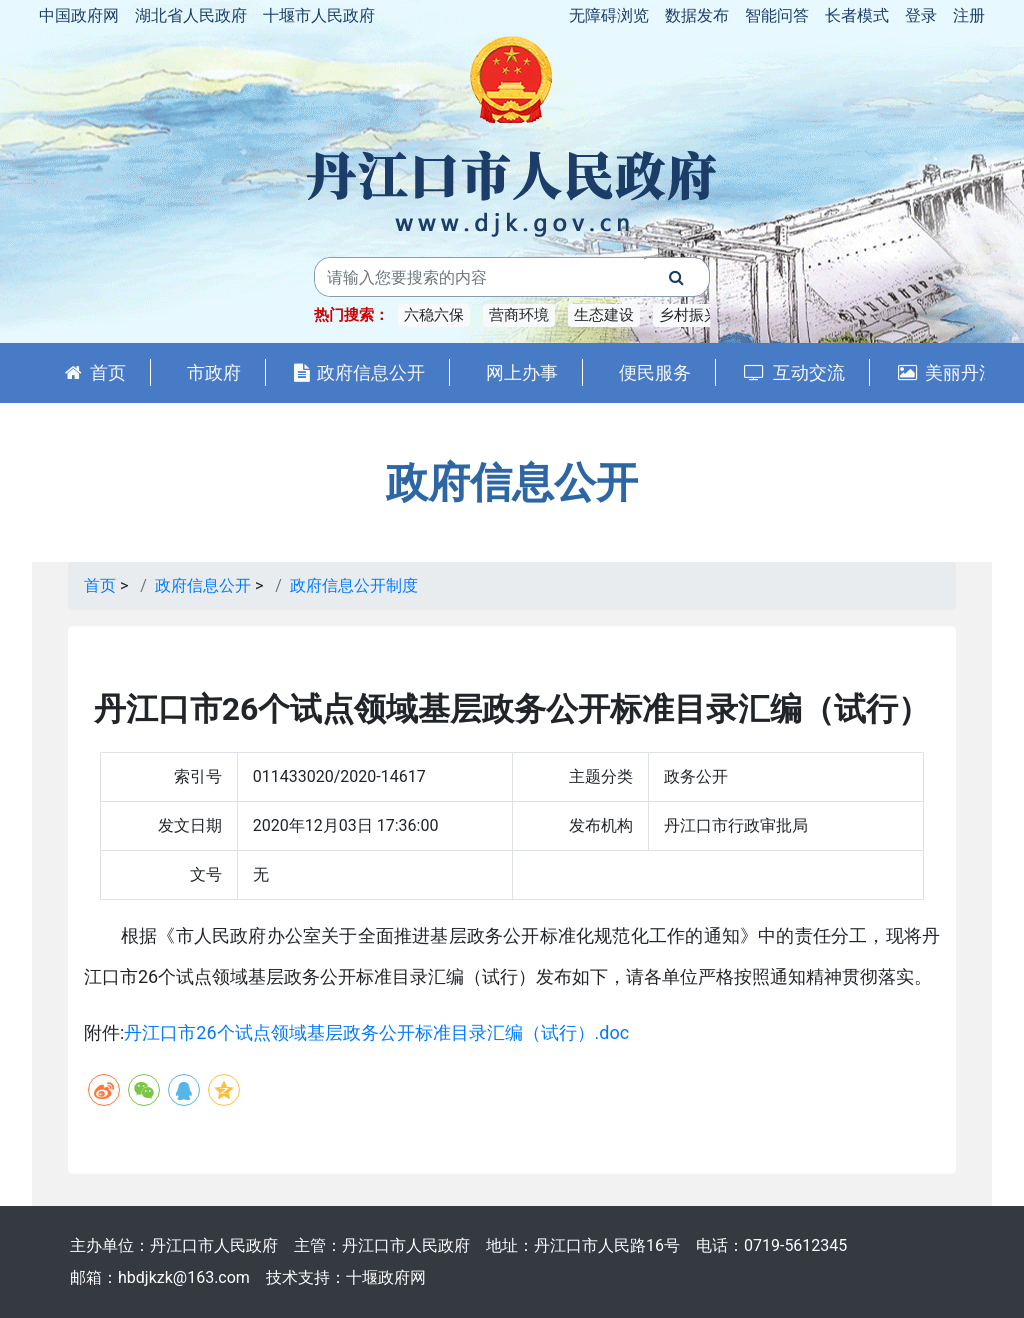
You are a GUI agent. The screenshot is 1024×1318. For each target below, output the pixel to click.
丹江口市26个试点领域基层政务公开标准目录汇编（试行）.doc (376, 1032)
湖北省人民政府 (191, 15)
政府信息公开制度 (354, 585)
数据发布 (697, 15)
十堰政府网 (386, 1277)
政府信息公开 (359, 372)
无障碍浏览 (609, 15)
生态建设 (604, 315)
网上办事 (522, 372)
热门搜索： (351, 315)
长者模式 (857, 15)
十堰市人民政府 (319, 15)
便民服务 (655, 372)
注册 (969, 15)
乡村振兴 (689, 315)
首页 (95, 372)
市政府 (214, 372)
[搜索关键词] (480, 277)
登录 (921, 15)
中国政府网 (79, 15)
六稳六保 (434, 315)
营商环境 (519, 315)
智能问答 (777, 15)
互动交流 (794, 372)
